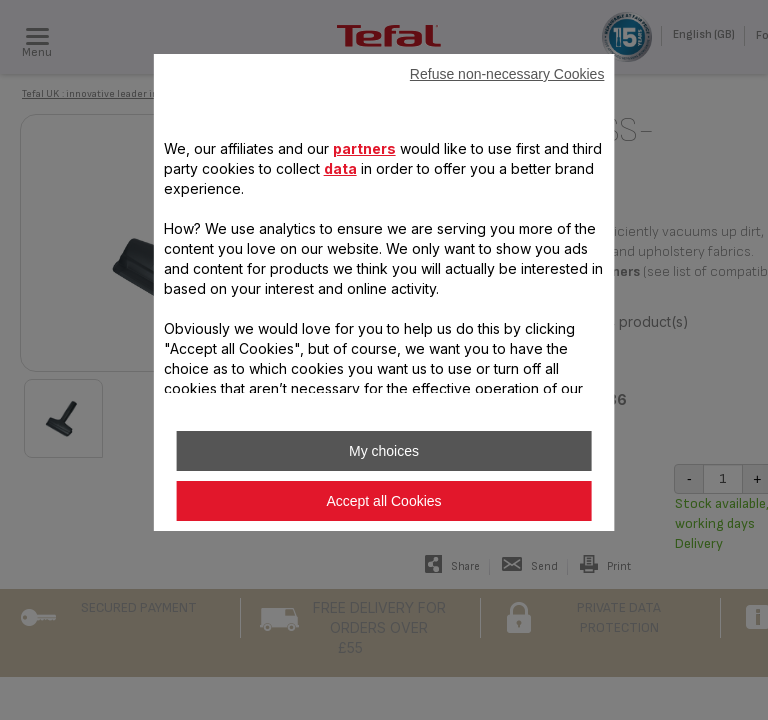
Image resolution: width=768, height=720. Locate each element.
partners (364, 148)
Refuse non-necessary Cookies (507, 74)
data (340, 168)
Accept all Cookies (383, 501)
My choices (384, 451)
